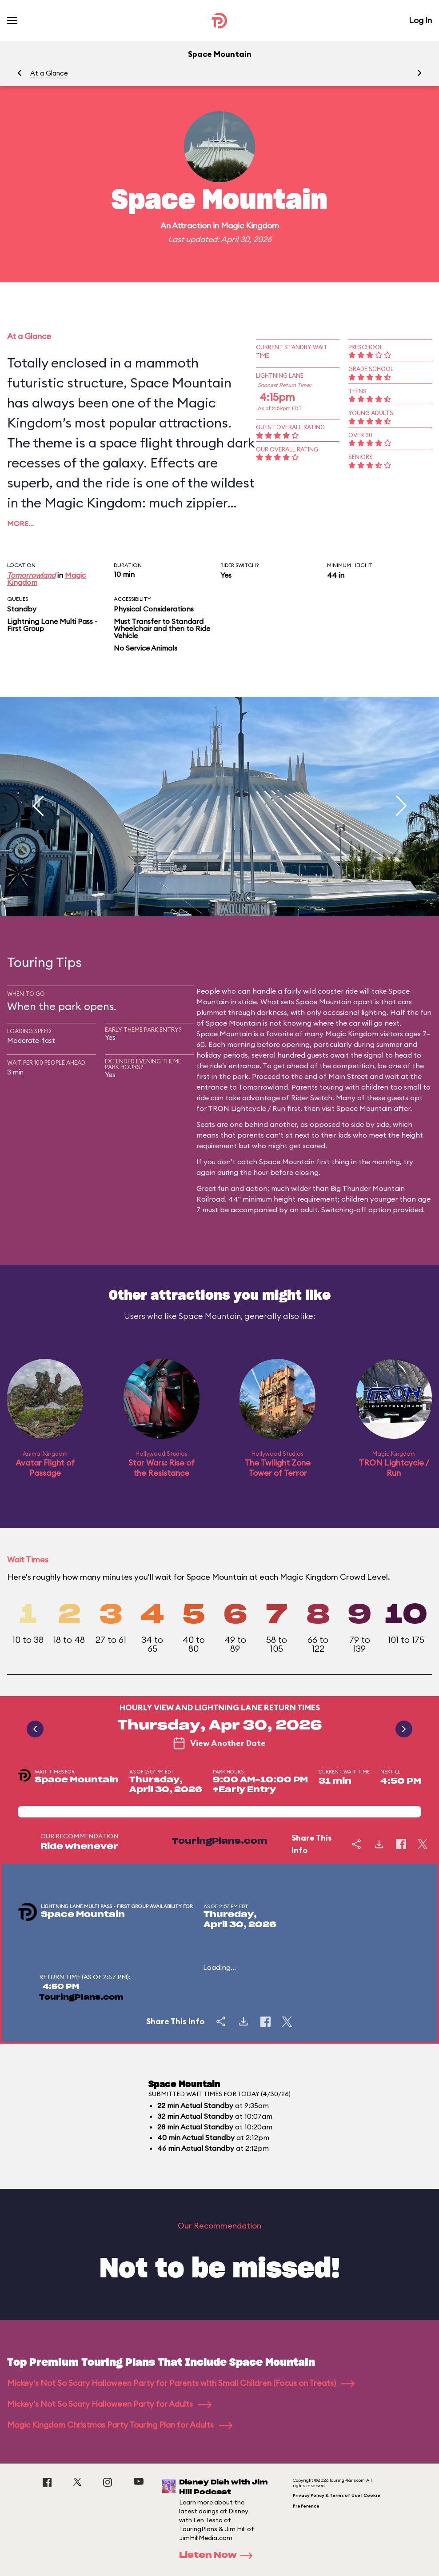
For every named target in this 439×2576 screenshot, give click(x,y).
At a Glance (49, 73)
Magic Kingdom (250, 225)
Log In (420, 20)
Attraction (191, 225)
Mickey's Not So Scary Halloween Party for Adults (109, 2404)
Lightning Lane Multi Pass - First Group (52, 625)
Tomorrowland (31, 575)
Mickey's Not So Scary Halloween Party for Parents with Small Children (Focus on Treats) (181, 2383)
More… (20, 523)
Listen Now (218, 2556)
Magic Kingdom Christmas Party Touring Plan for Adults (119, 2425)
